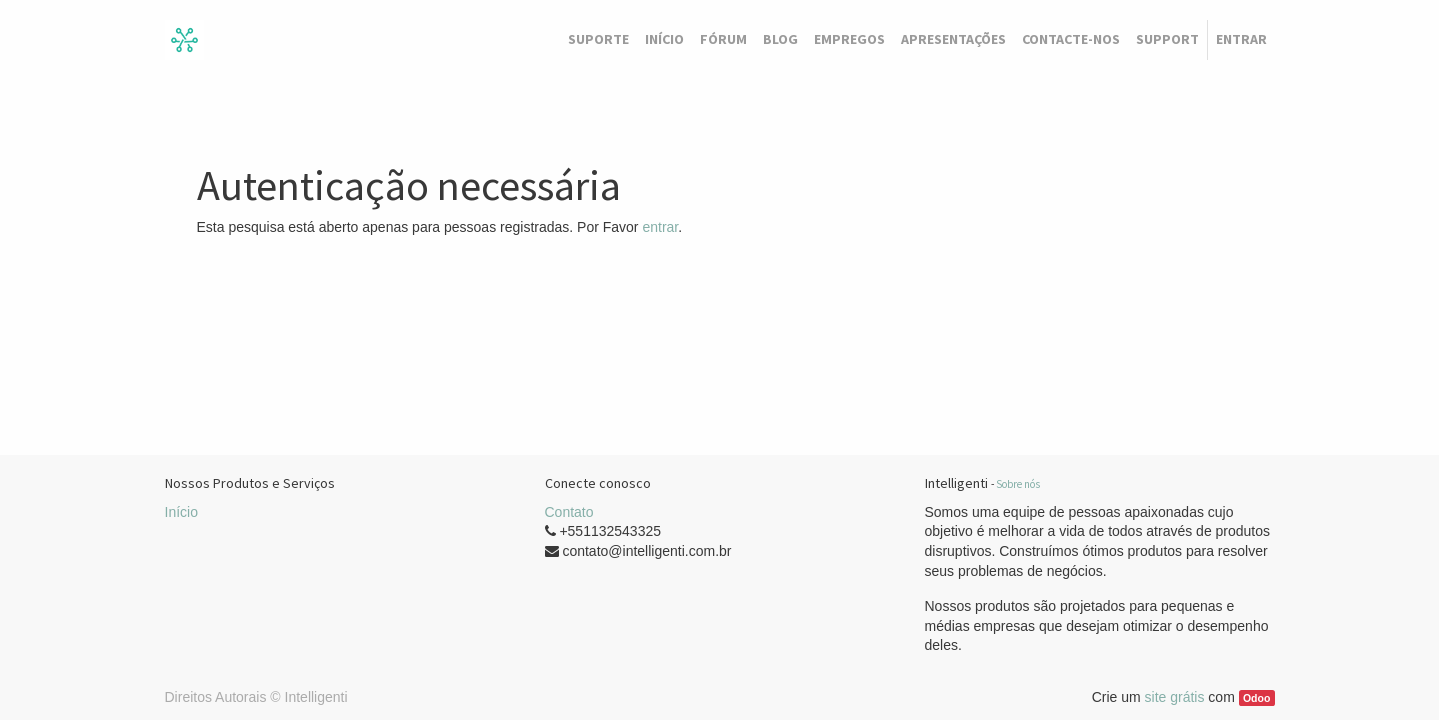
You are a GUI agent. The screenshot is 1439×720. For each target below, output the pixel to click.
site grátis (1175, 697)
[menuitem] (598, 40)
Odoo (1256, 698)
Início (181, 512)
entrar (660, 227)
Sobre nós (1018, 484)
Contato (569, 512)
